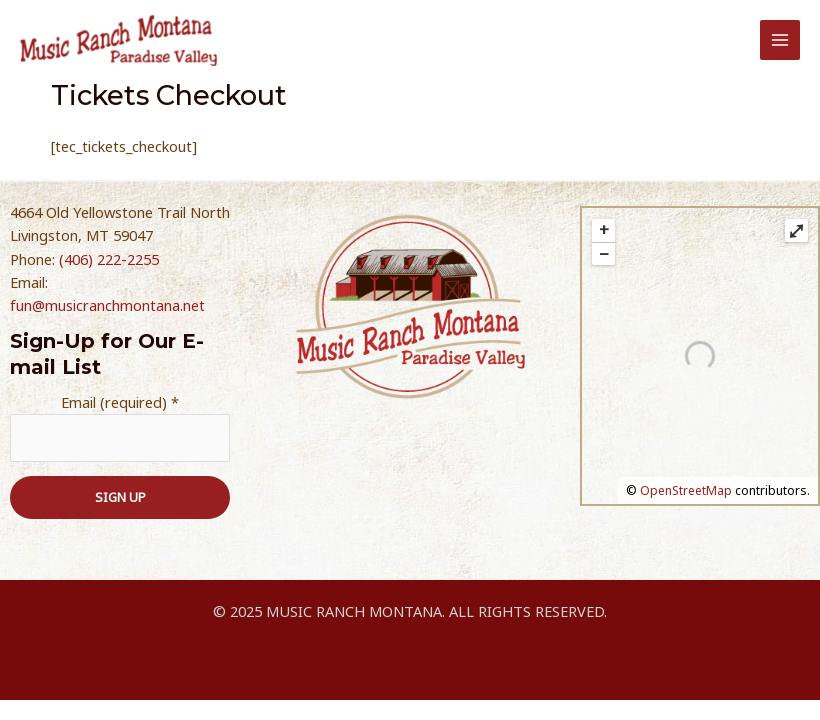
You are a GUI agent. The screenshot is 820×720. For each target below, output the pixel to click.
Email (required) (120, 407)
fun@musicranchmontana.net (107, 311)
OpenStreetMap (686, 495)
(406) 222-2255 (109, 264)
